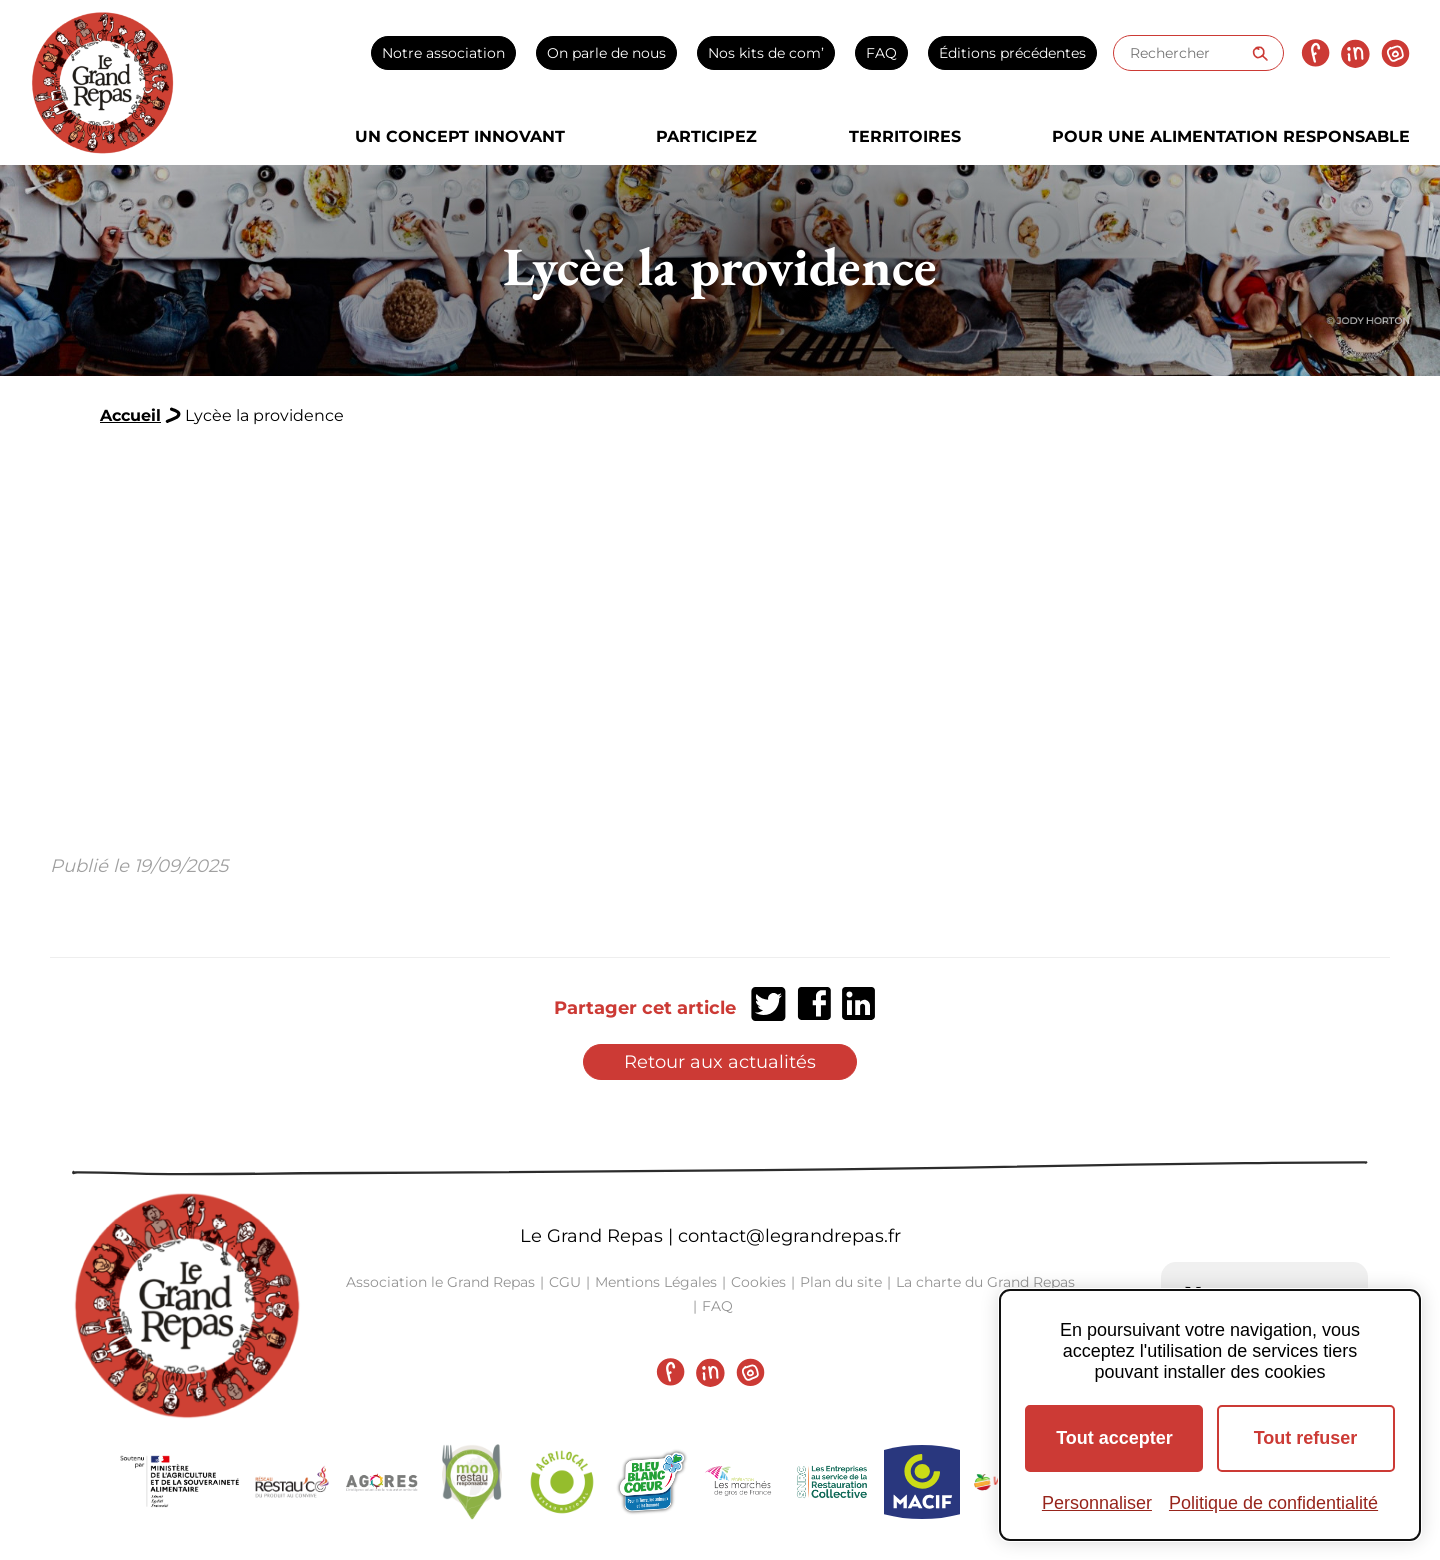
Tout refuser (1306, 1438)
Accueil (130, 415)
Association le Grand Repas (440, 1282)
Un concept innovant (460, 136)
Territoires (905, 136)
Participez (706, 136)
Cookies (758, 1282)
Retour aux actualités (720, 1062)
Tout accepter (1114, 1438)
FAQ (881, 53)
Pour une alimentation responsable (1231, 136)
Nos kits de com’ (766, 53)
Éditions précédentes (1012, 53)
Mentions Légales (656, 1282)
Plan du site (841, 1282)
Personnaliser (1097, 1503)
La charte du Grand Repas (985, 1282)
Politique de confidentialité (1273, 1503)
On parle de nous (606, 53)
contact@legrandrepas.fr (789, 1236)
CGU (565, 1282)
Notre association (443, 53)
